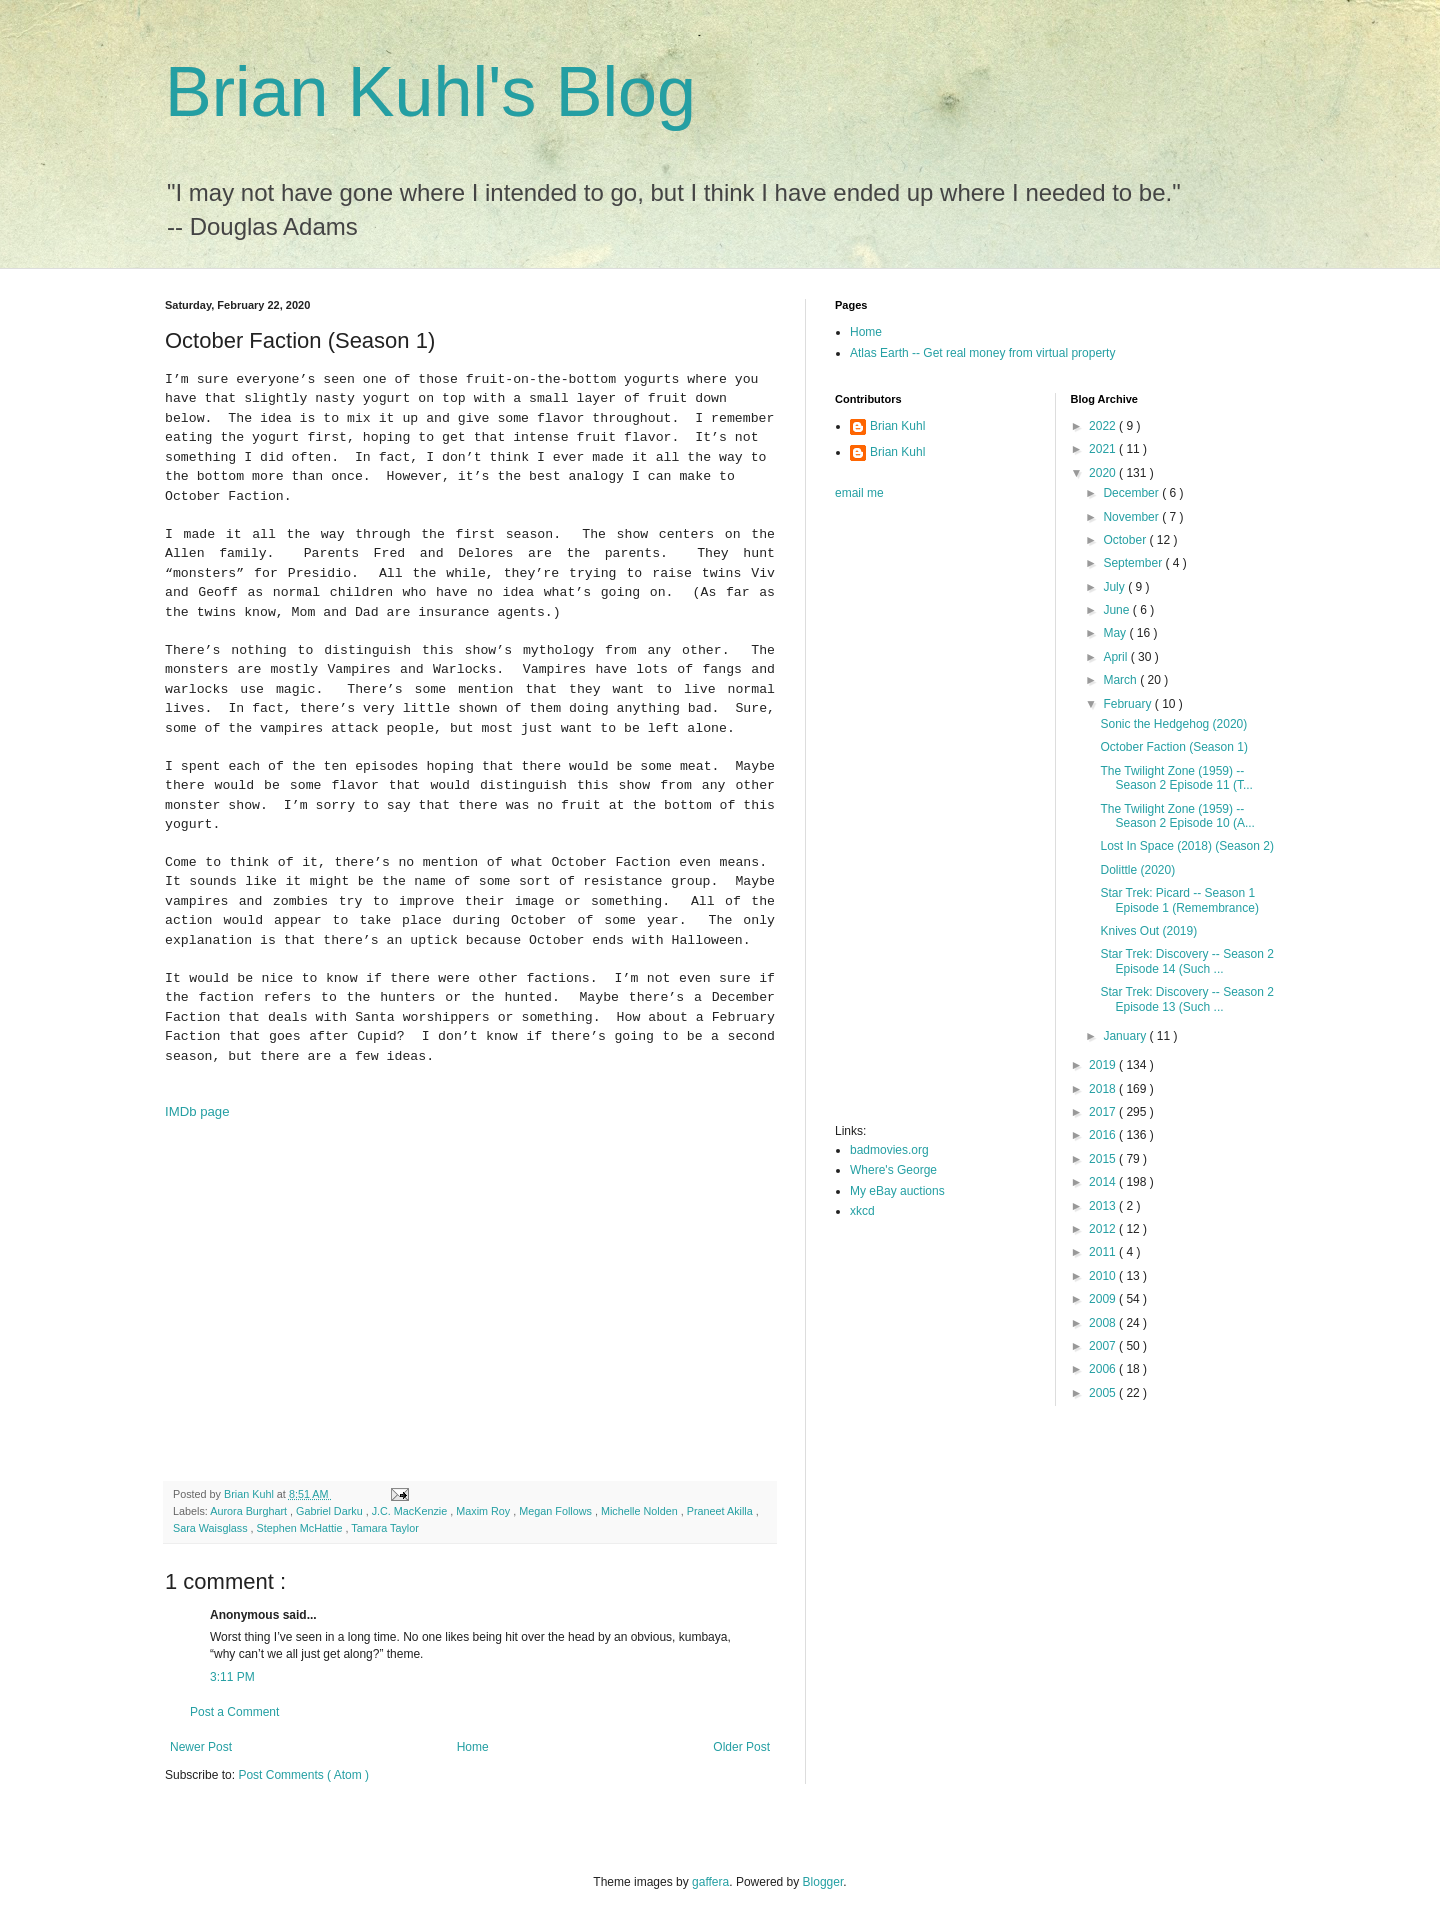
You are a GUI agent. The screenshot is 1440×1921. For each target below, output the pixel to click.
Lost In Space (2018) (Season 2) (1186, 846)
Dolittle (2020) (1137, 870)
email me (859, 493)
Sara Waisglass (212, 1528)
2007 (1104, 1346)
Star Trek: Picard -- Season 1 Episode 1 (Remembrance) (1179, 900)
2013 (1104, 1206)
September (1134, 563)
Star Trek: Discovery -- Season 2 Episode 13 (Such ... (1186, 999)
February (1128, 704)
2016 (1104, 1135)
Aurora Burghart (250, 1511)
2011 (1104, 1252)
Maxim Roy (484, 1511)
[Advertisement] (915, 818)
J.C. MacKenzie (411, 1511)
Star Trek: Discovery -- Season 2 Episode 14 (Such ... (1186, 961)
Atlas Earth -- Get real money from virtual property (982, 353)
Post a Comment (234, 1712)
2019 (1104, 1065)
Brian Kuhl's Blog (430, 92)
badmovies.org (889, 1150)
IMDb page (197, 1111)
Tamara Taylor (385, 1528)
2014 (1104, 1182)
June (1117, 610)
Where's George (893, 1170)
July (1115, 587)
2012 (1104, 1229)
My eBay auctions (897, 1191)
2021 (1104, 449)
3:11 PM (232, 1677)
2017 (1104, 1112)
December (1132, 493)
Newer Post (201, 1747)
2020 (1104, 473)
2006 (1104, 1369)
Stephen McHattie (301, 1528)
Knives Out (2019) (1148, 931)
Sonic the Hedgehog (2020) (1173, 724)
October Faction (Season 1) (1173, 747)
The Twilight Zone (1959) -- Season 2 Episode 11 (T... (1176, 778)
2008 (1104, 1323)
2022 (1104, 426)
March (1121, 680)
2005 (1104, 1393)
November (1132, 517)
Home (473, 1747)
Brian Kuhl (897, 426)
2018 (1104, 1089)
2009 (1104, 1299)
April (1116, 657)
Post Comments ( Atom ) (303, 1775)
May (1116, 633)
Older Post (741, 1747)
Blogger (823, 1882)
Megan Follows (557, 1511)
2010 (1104, 1276)
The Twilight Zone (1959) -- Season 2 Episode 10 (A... (1177, 816)
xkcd (862, 1211)
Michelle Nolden (641, 1511)
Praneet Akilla (721, 1511)
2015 (1104, 1159)
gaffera (710, 1882)
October (1126, 540)
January (1126, 1036)
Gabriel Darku (331, 1511)
